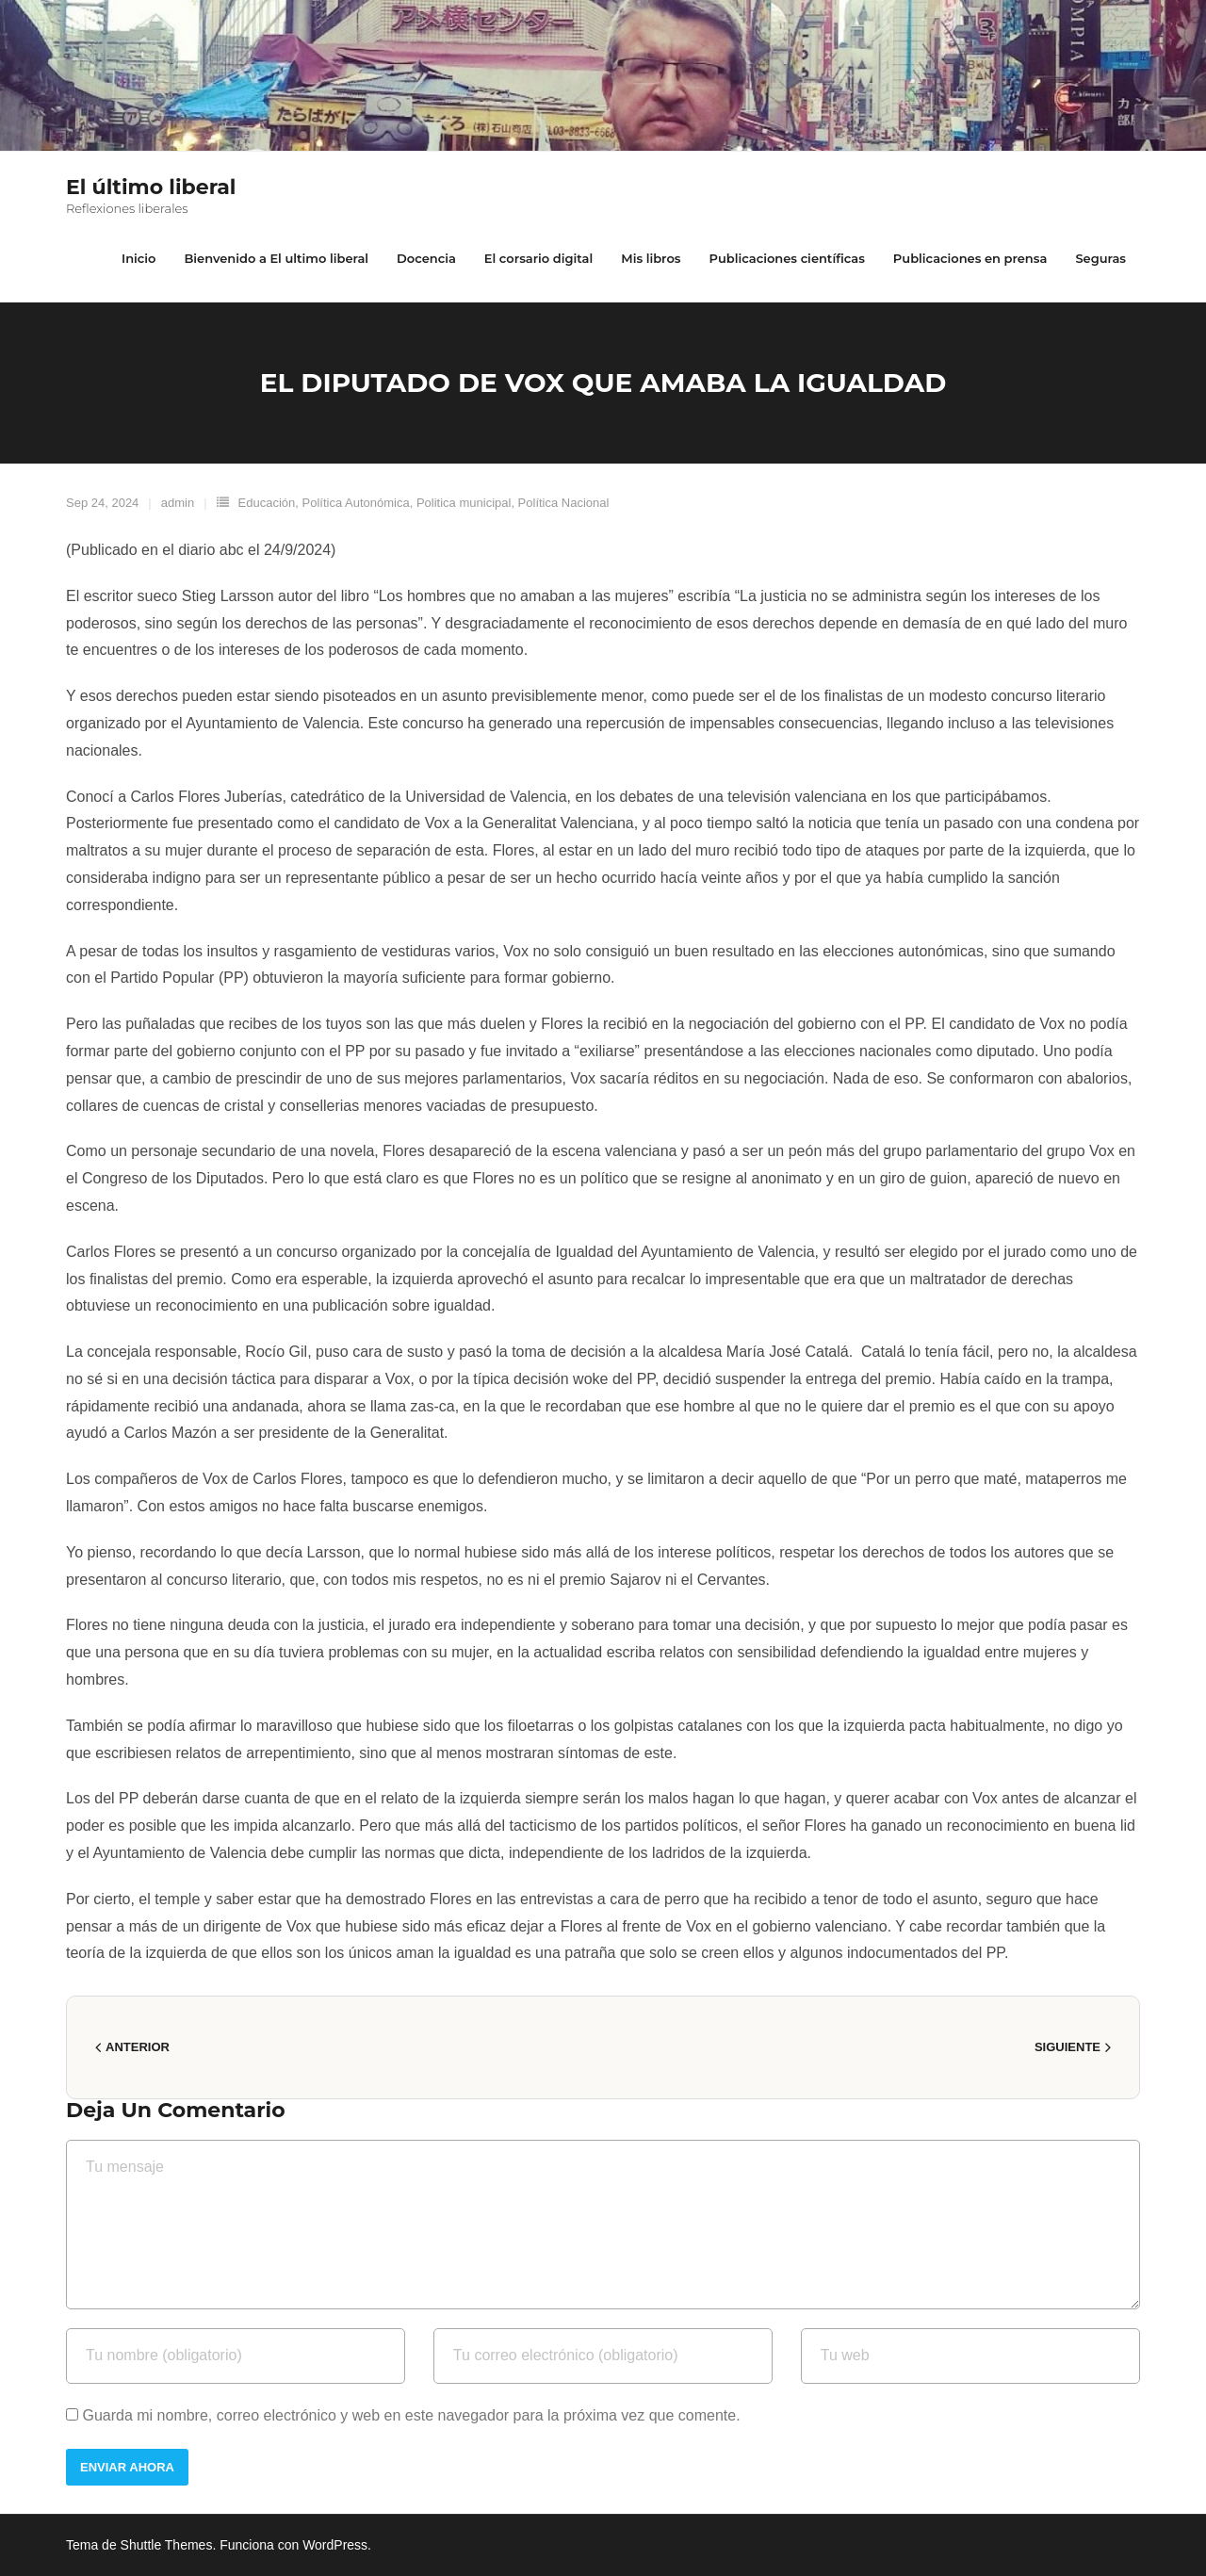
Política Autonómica (356, 503)
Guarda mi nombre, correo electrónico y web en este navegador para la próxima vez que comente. (411, 2415)
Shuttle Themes (167, 2544)
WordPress (334, 2544)
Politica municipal (463, 503)
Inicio (138, 258)
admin (177, 503)
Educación (267, 503)
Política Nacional (564, 503)
